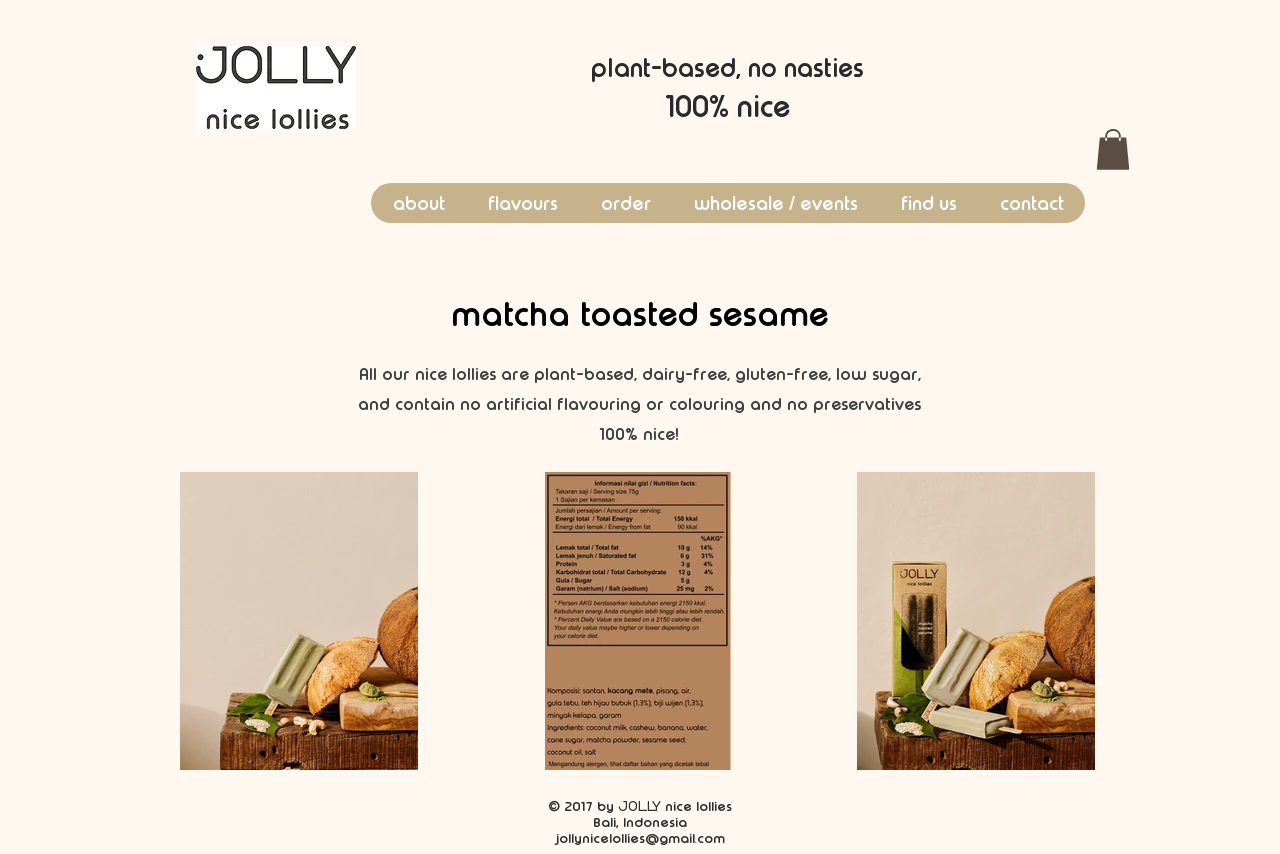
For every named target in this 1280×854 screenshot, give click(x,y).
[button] (1113, 149)
